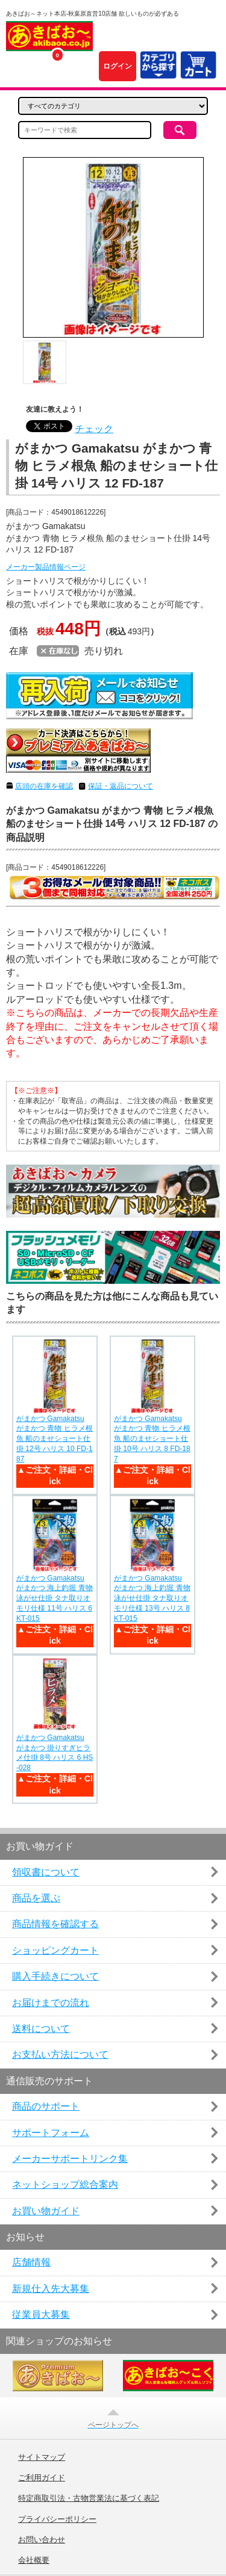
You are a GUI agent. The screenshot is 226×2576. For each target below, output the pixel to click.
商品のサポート (46, 2106)
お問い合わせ (41, 2540)
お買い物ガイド (46, 2211)
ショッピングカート (55, 1950)
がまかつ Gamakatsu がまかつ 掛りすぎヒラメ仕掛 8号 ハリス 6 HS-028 (54, 1752)
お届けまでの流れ (50, 2003)
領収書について (46, 1872)
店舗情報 (31, 2262)
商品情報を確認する (55, 1924)
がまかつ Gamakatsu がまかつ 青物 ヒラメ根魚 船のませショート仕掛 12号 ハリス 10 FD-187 (54, 1438)
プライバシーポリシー (57, 2519)
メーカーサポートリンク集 (70, 2158)
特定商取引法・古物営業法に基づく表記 (88, 2498)
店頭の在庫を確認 (44, 786)
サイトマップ (41, 2457)
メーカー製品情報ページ (46, 567)
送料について (41, 2028)
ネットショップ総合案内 (65, 2184)
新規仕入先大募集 (50, 2288)
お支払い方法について (60, 2054)
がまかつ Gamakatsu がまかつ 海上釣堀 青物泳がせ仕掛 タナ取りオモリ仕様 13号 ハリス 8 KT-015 (152, 1598)
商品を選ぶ (36, 1898)
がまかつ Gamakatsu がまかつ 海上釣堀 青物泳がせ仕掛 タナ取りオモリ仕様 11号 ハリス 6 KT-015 (54, 1598)
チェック (94, 429)
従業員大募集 (41, 2314)
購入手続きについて (55, 1976)
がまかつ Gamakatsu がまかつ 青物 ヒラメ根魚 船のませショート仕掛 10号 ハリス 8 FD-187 (152, 1438)
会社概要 (33, 2560)
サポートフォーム (50, 2133)
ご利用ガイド (41, 2478)
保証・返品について (120, 786)
